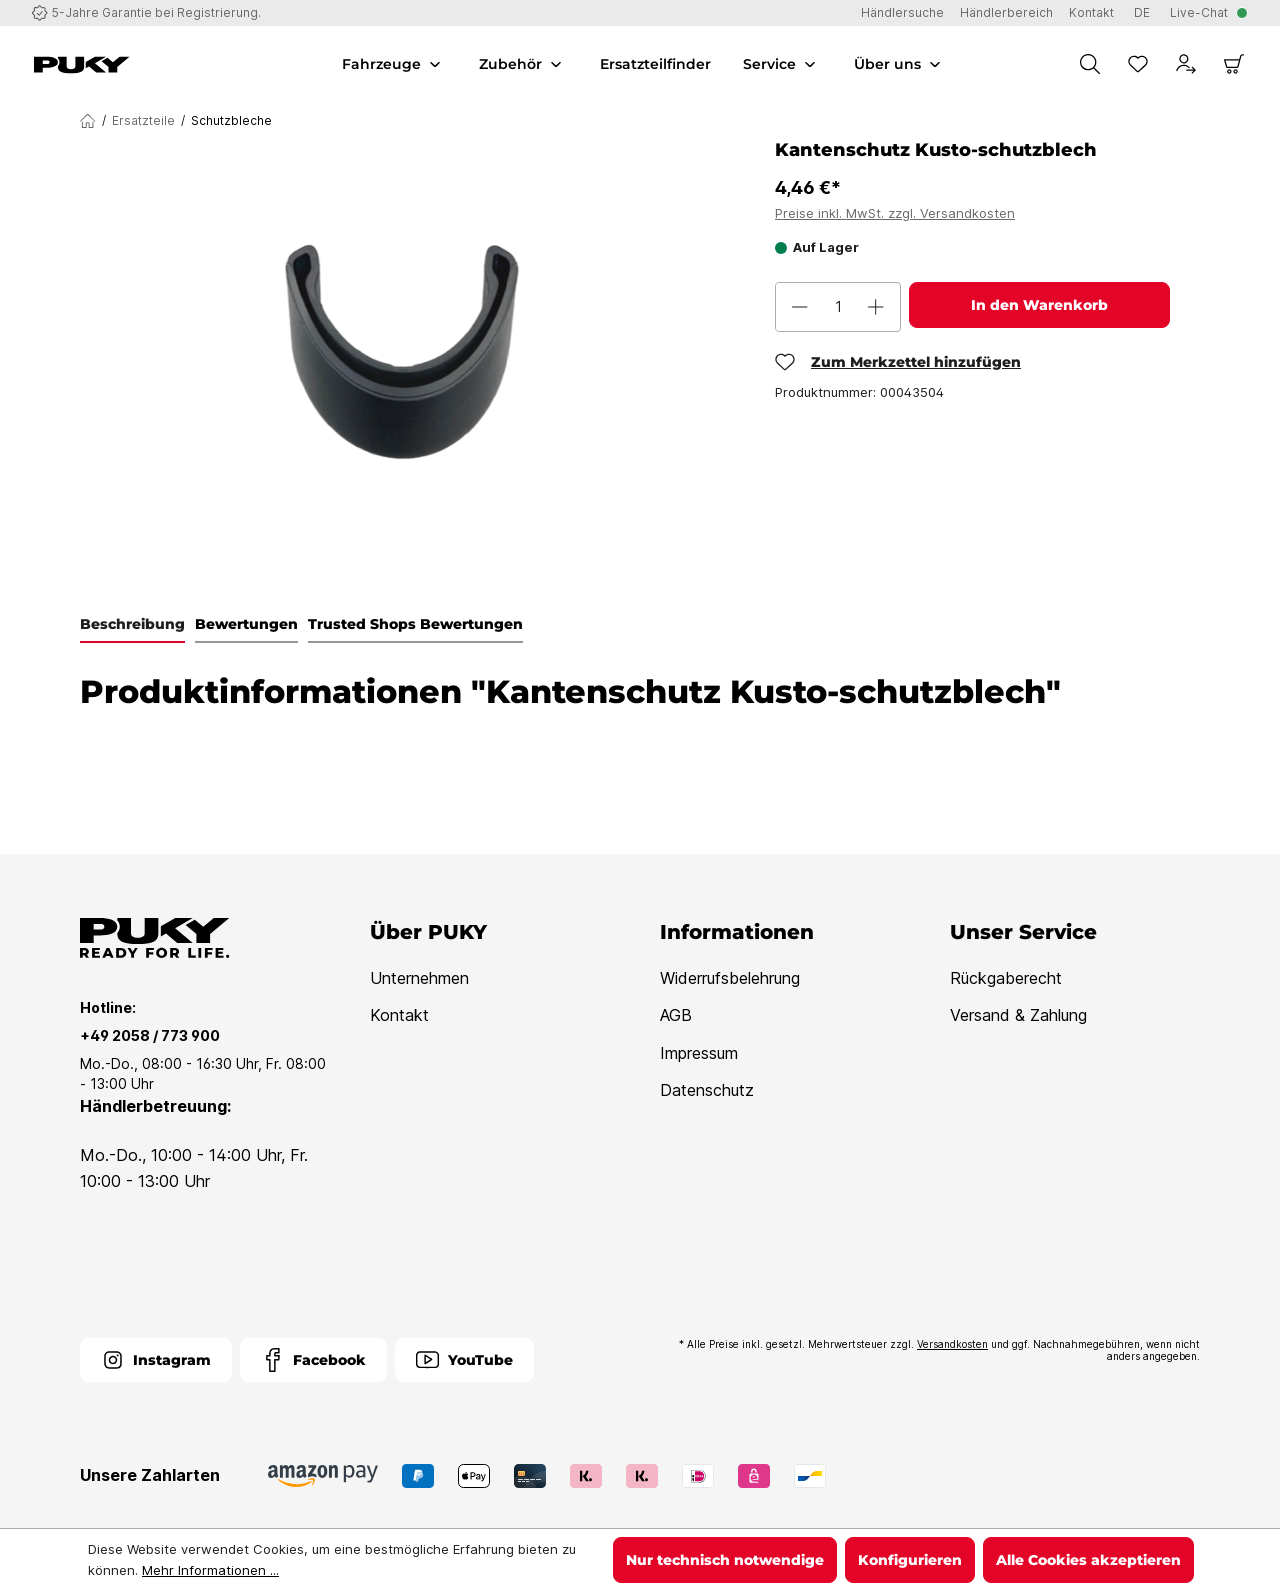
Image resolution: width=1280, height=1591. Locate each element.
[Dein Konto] (1186, 64)
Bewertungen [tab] (246, 624)
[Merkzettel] (1138, 64)
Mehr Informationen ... (210, 1570)
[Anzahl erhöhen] (876, 307)
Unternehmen (419, 978)
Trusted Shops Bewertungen (415, 624)
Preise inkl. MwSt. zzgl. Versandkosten (895, 213)
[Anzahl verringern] (800, 307)
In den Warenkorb (1039, 305)
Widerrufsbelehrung (730, 978)
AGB (676, 1015)
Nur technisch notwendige (725, 1560)
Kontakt (399, 1015)
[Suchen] (1090, 64)
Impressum (699, 1053)
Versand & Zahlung (1018, 1015)
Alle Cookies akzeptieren (1088, 1560)
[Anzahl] (838, 307)
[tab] (132, 625)
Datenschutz (707, 1090)
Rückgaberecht (1006, 978)
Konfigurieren (910, 1560)
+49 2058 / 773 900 (150, 1035)
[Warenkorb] (1234, 64)
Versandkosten (952, 1344)
